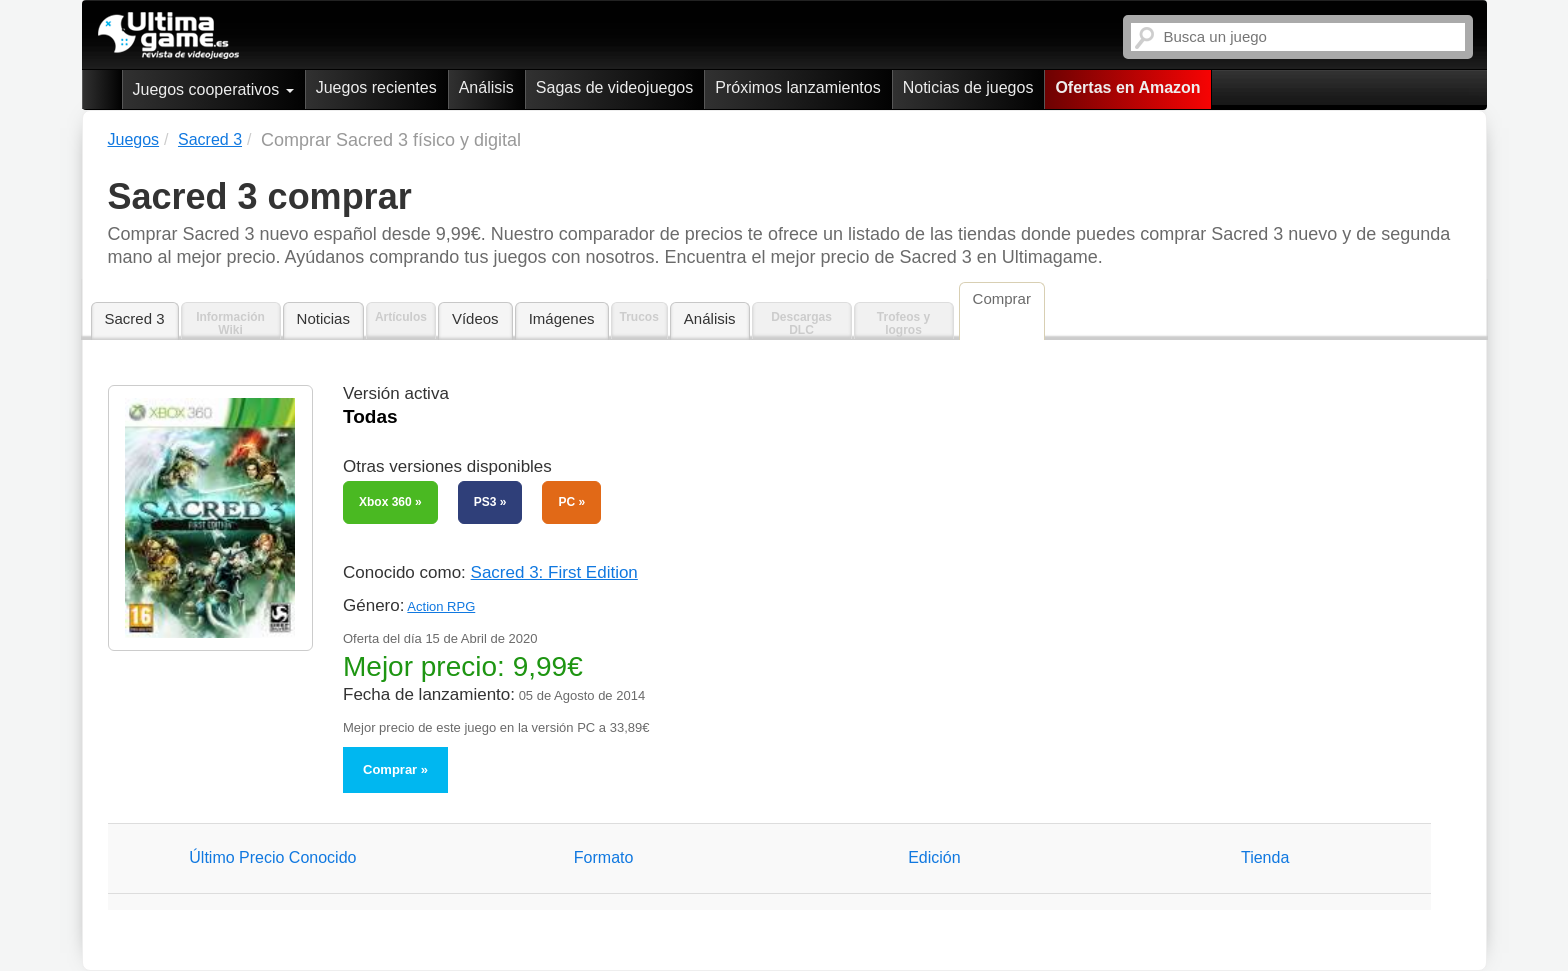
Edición (934, 857)
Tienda (1265, 857)
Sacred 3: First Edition (554, 572)
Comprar (390, 769)
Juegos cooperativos (213, 89)
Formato (604, 857)
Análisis (486, 87)
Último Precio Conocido (272, 857)
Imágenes (562, 318)
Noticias (323, 318)
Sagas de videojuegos (614, 87)
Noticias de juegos (968, 87)
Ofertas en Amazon (1127, 87)
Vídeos (475, 318)
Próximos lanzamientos (797, 87)
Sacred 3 (135, 318)
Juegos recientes (376, 87)
